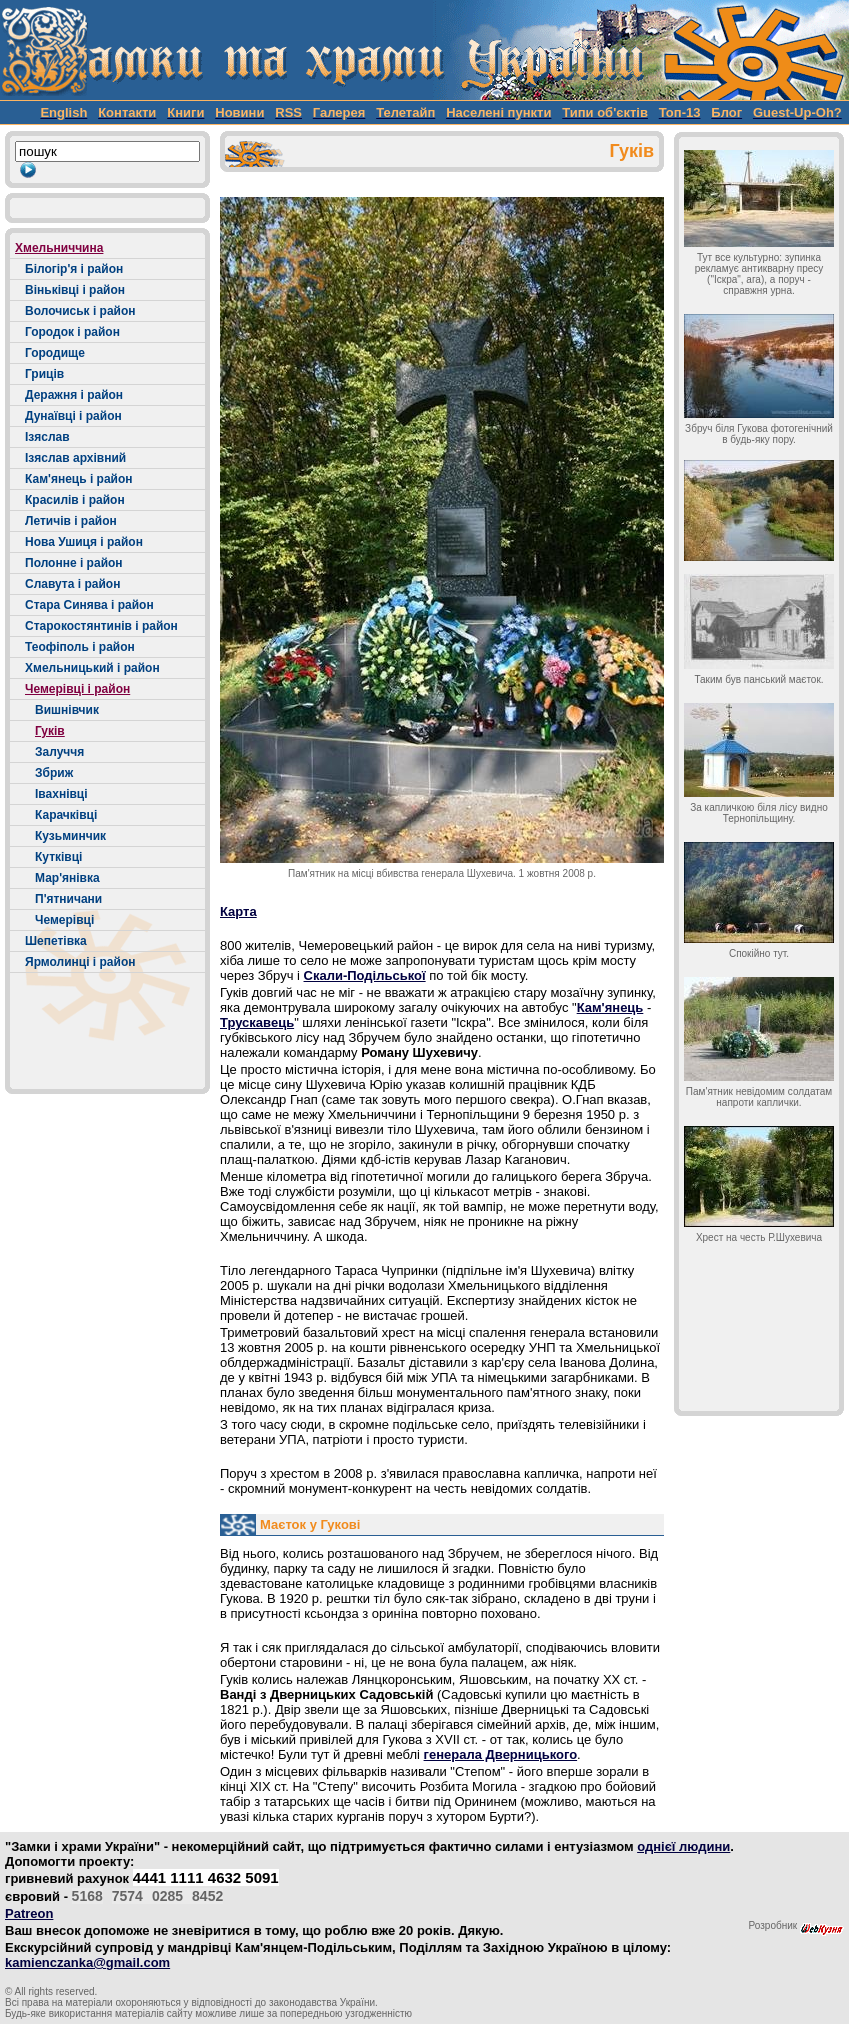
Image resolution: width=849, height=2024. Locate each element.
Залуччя (59, 752)
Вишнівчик (67, 710)
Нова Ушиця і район (84, 542)
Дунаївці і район (73, 416)
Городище (55, 353)
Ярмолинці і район (80, 962)
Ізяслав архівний (75, 458)
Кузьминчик (70, 836)
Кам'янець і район (79, 479)
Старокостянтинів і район (101, 626)
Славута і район (72, 584)
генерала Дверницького (501, 1754)
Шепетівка (56, 941)
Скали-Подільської (365, 975)
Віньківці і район (75, 290)
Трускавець (257, 1022)
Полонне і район (74, 563)
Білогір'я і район (74, 269)
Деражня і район (74, 395)
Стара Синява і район (89, 605)
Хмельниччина (59, 248)
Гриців (44, 374)
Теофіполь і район (80, 647)
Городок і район (72, 332)
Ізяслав (47, 437)
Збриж (54, 773)
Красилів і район (75, 500)
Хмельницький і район (92, 668)
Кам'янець (610, 1007)
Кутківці (58, 857)
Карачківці (66, 815)
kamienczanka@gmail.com (87, 1962)
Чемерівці (64, 920)
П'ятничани (68, 899)
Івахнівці (61, 794)
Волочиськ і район (80, 311)
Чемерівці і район (77, 689)
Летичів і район (71, 521)
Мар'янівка (67, 878)
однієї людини (683, 1846)
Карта (238, 911)
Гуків (50, 731)
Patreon (29, 1913)
